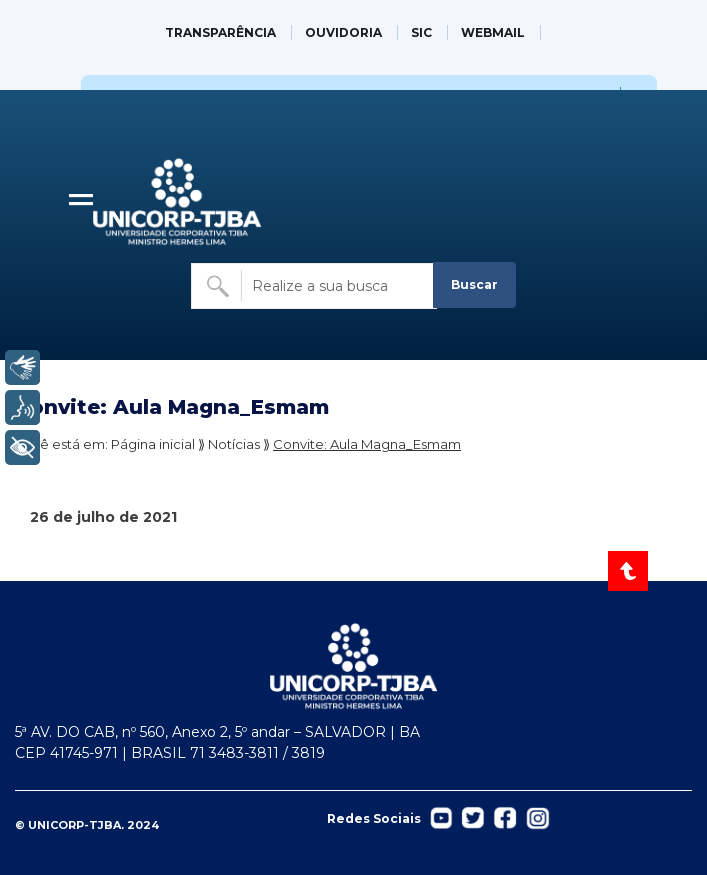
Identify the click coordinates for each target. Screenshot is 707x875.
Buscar (474, 284)
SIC (421, 32)
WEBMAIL (493, 32)
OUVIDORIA (343, 32)
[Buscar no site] (314, 286)
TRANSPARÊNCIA (220, 32)
